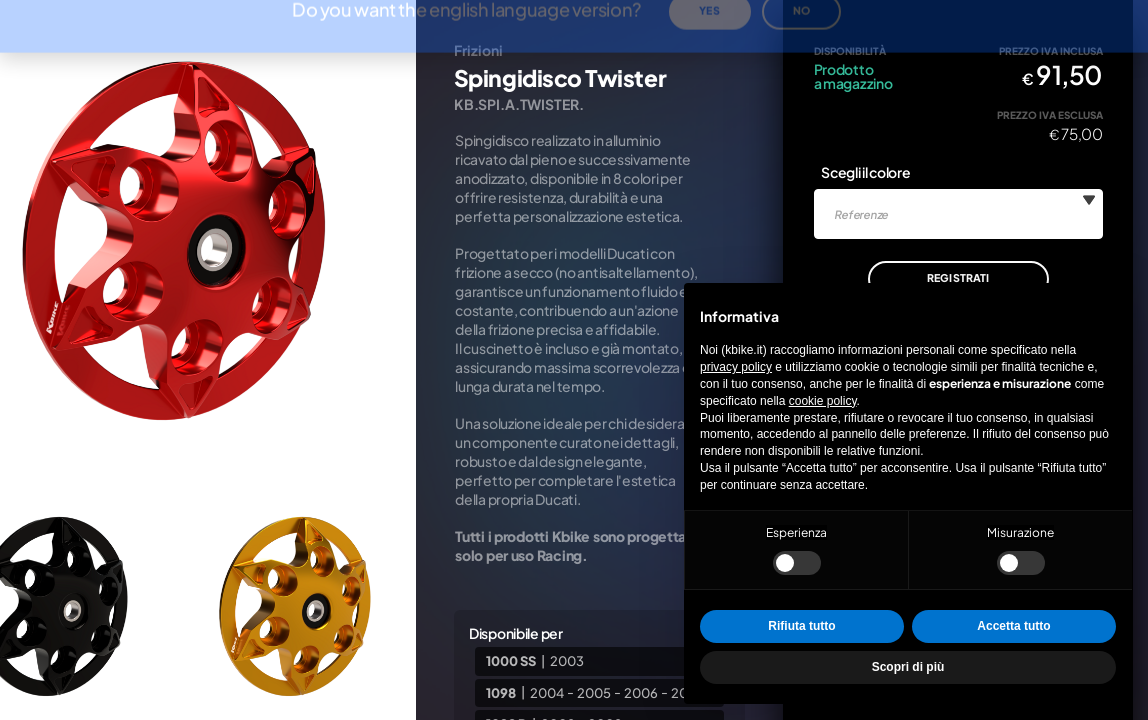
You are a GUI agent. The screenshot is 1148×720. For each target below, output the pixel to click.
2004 (547, 692)
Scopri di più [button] (908, 667)
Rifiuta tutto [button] (801, 626)
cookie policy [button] (823, 401)
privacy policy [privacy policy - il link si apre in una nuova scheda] (736, 367)
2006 (641, 692)
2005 (594, 692)
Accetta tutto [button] (1013, 626)
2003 (567, 661)
